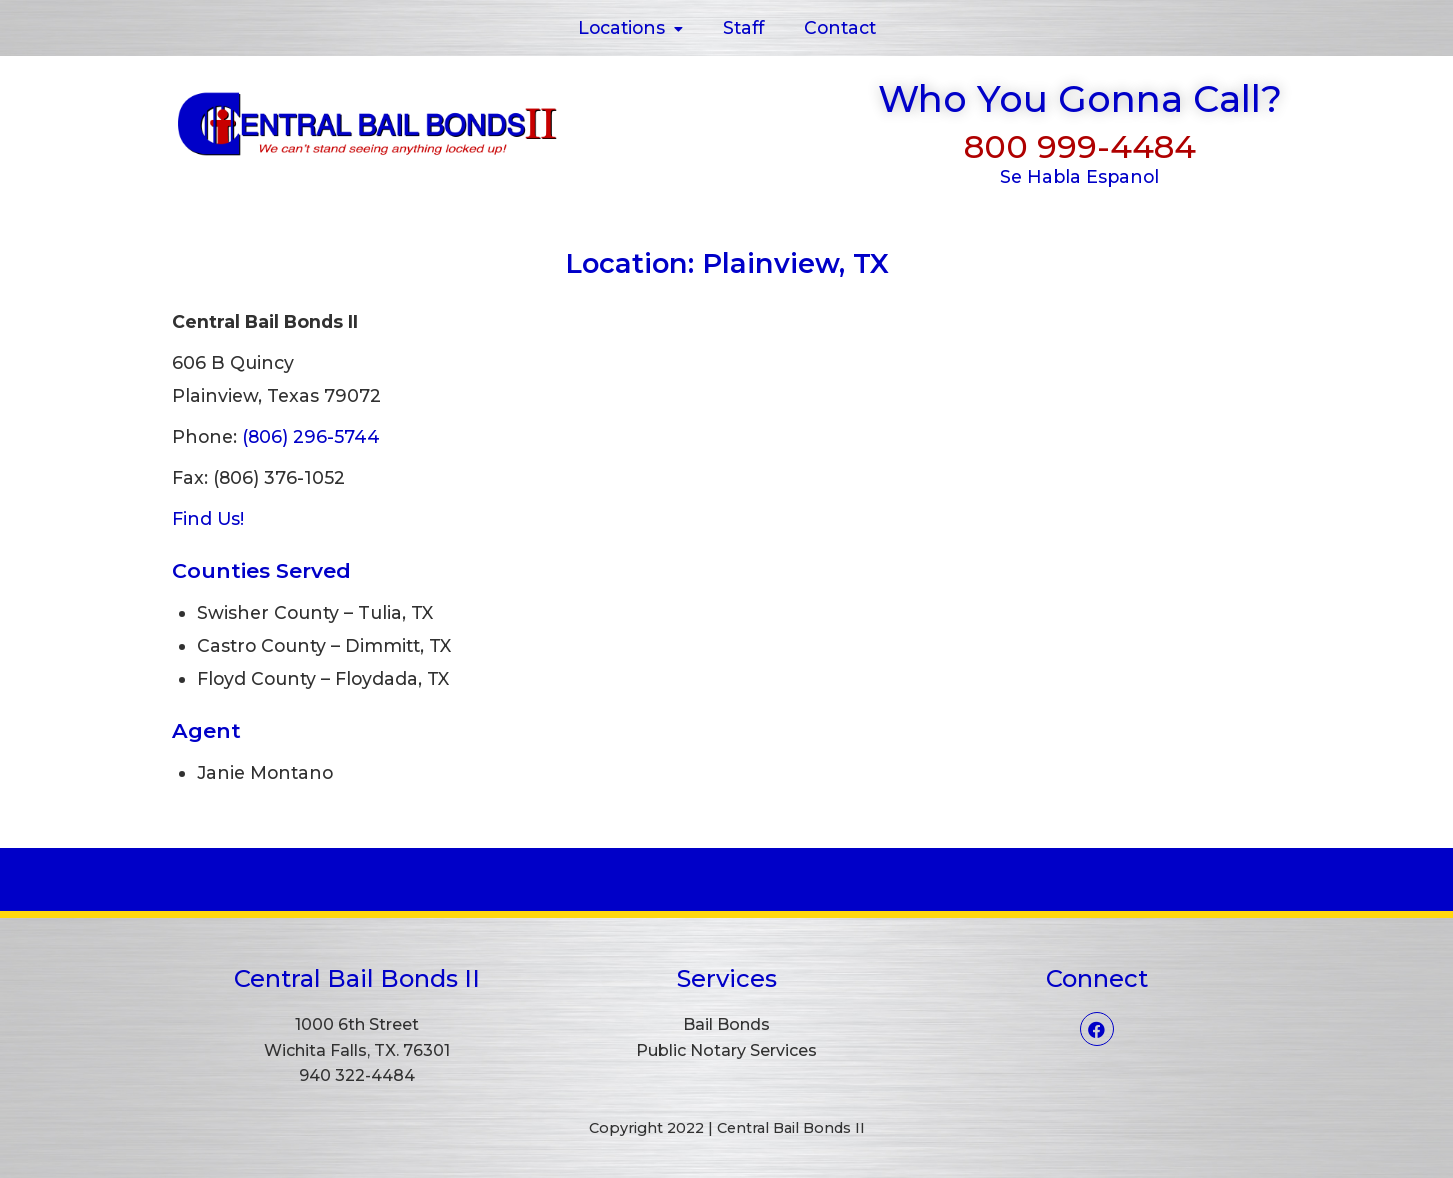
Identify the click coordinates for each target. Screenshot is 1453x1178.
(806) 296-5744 (311, 436)
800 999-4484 (1080, 146)
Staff (743, 27)
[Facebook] (1097, 1029)
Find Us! (208, 518)
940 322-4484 (357, 1075)
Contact (840, 27)
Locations (630, 27)
